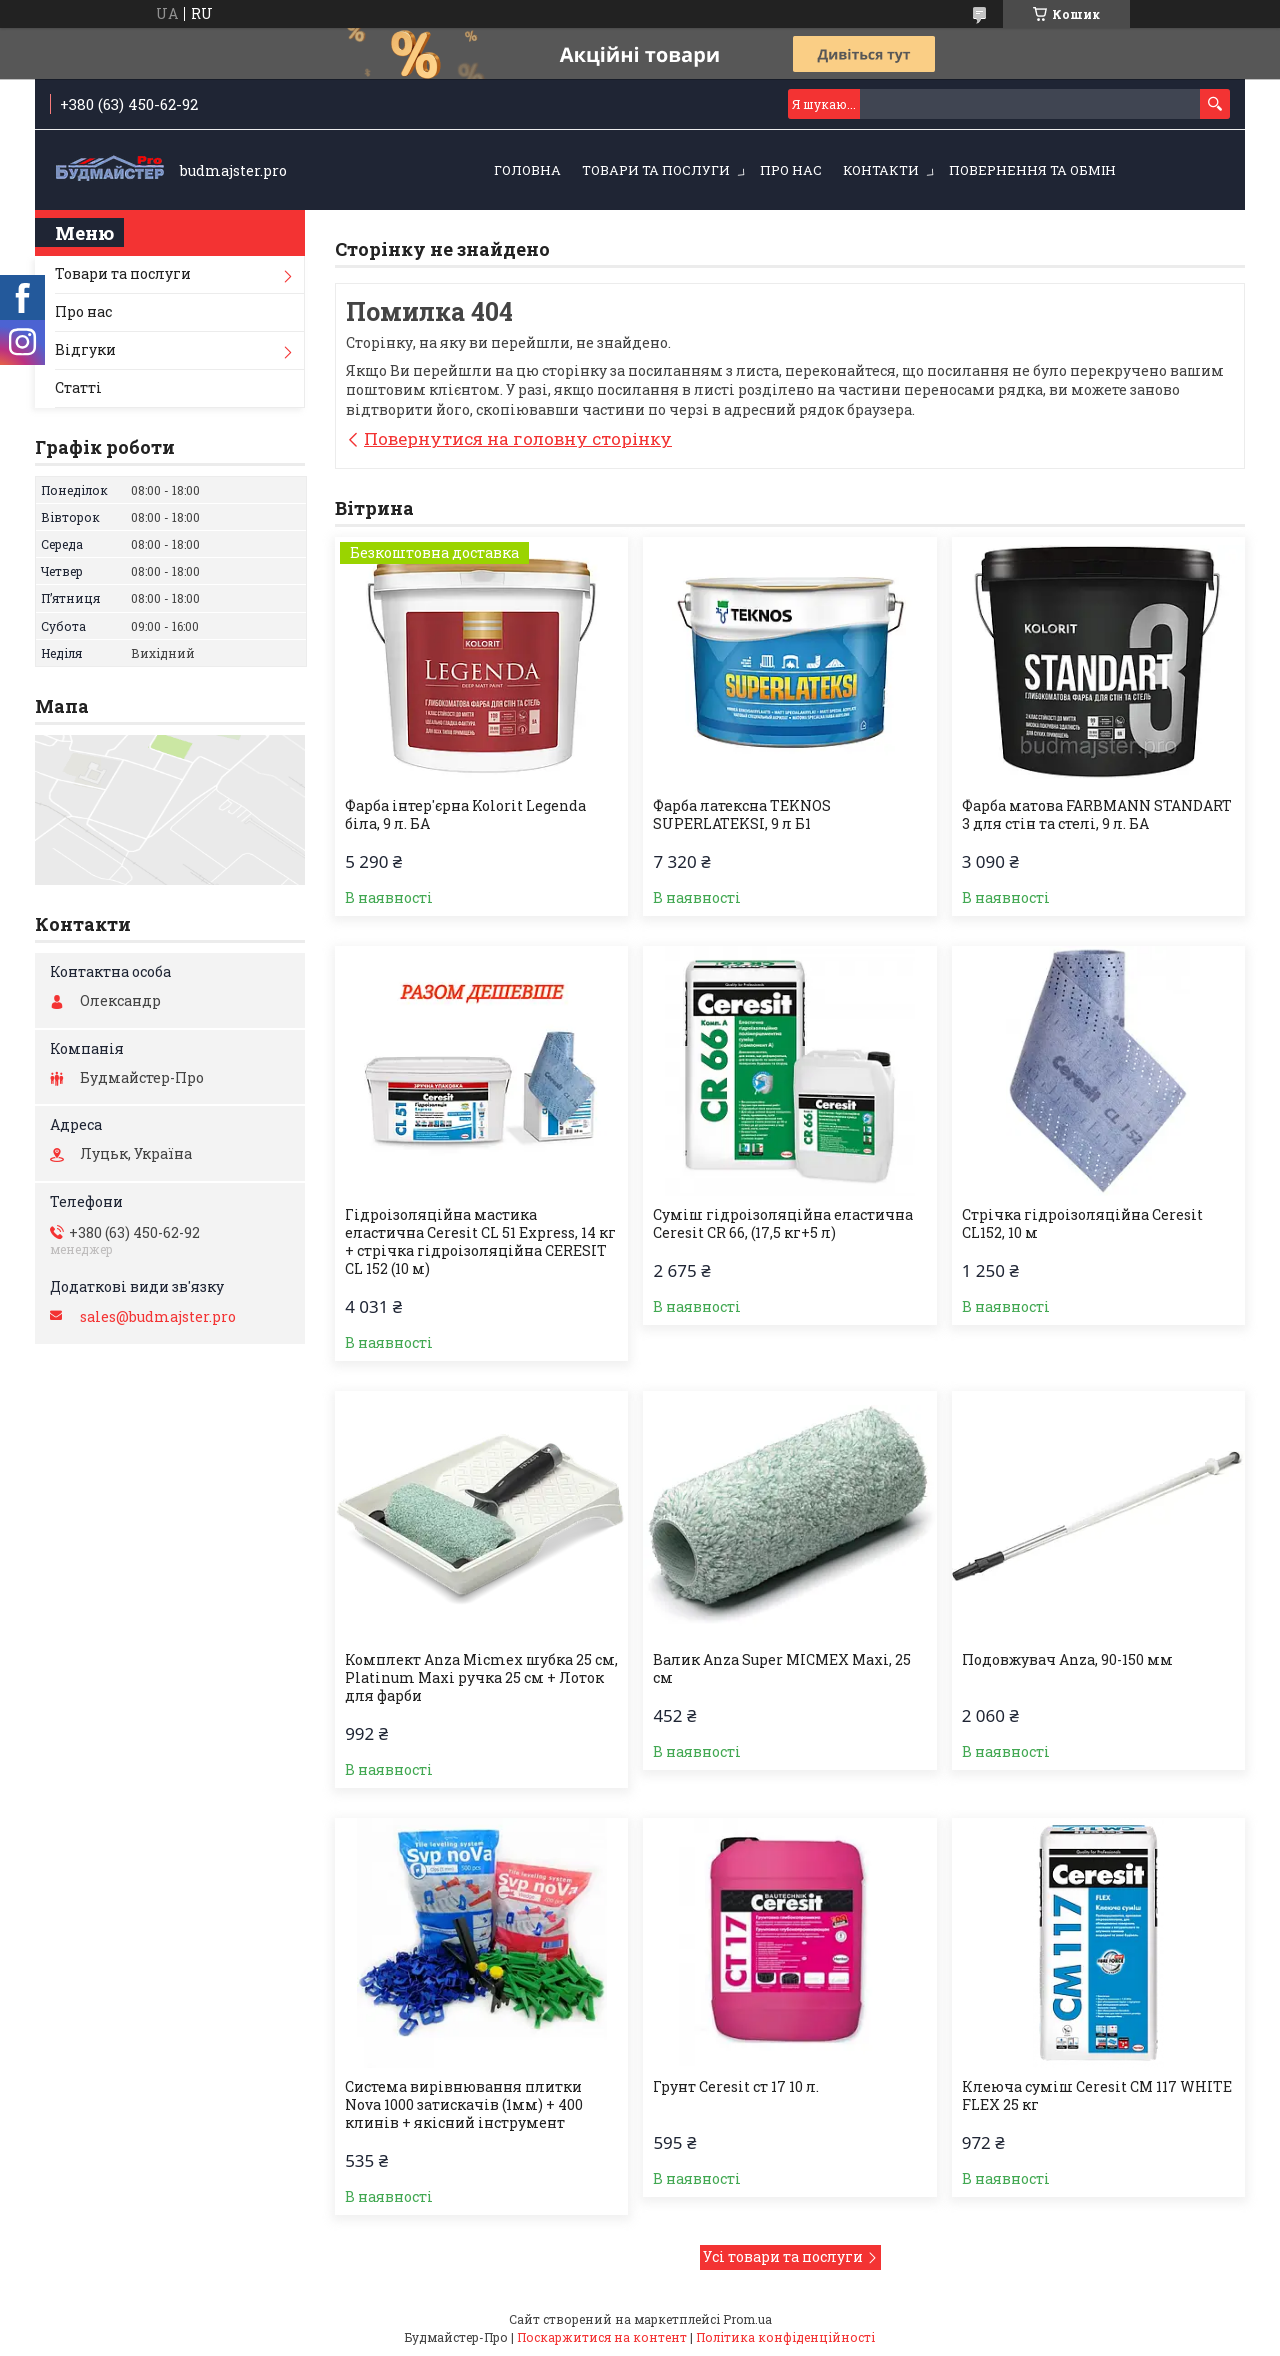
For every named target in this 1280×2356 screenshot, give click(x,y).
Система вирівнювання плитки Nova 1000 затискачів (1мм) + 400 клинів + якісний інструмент (464, 2105)
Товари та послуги (656, 170)
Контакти (881, 170)
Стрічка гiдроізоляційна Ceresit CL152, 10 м (1082, 1224)
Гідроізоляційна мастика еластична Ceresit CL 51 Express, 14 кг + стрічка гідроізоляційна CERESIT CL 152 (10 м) (480, 1242)
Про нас (791, 170)
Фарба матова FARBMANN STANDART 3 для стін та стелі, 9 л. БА (1097, 815)
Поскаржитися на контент (602, 2337)
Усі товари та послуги (783, 2256)
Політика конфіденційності (785, 2337)
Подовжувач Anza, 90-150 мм (1067, 1660)
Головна (527, 170)
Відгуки (85, 349)
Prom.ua (747, 2319)
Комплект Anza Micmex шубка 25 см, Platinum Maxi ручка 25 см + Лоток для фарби (481, 1678)
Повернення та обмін (1032, 170)
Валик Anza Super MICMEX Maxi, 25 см (782, 1669)
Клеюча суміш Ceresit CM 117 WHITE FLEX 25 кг (1097, 2096)
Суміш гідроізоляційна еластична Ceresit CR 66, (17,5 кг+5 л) (783, 1224)
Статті (78, 387)
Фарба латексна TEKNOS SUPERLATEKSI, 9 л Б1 (742, 815)
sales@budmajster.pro (158, 1317)
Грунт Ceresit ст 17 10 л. (736, 2087)
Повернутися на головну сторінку (518, 438)
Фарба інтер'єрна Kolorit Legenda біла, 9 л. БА (465, 815)
